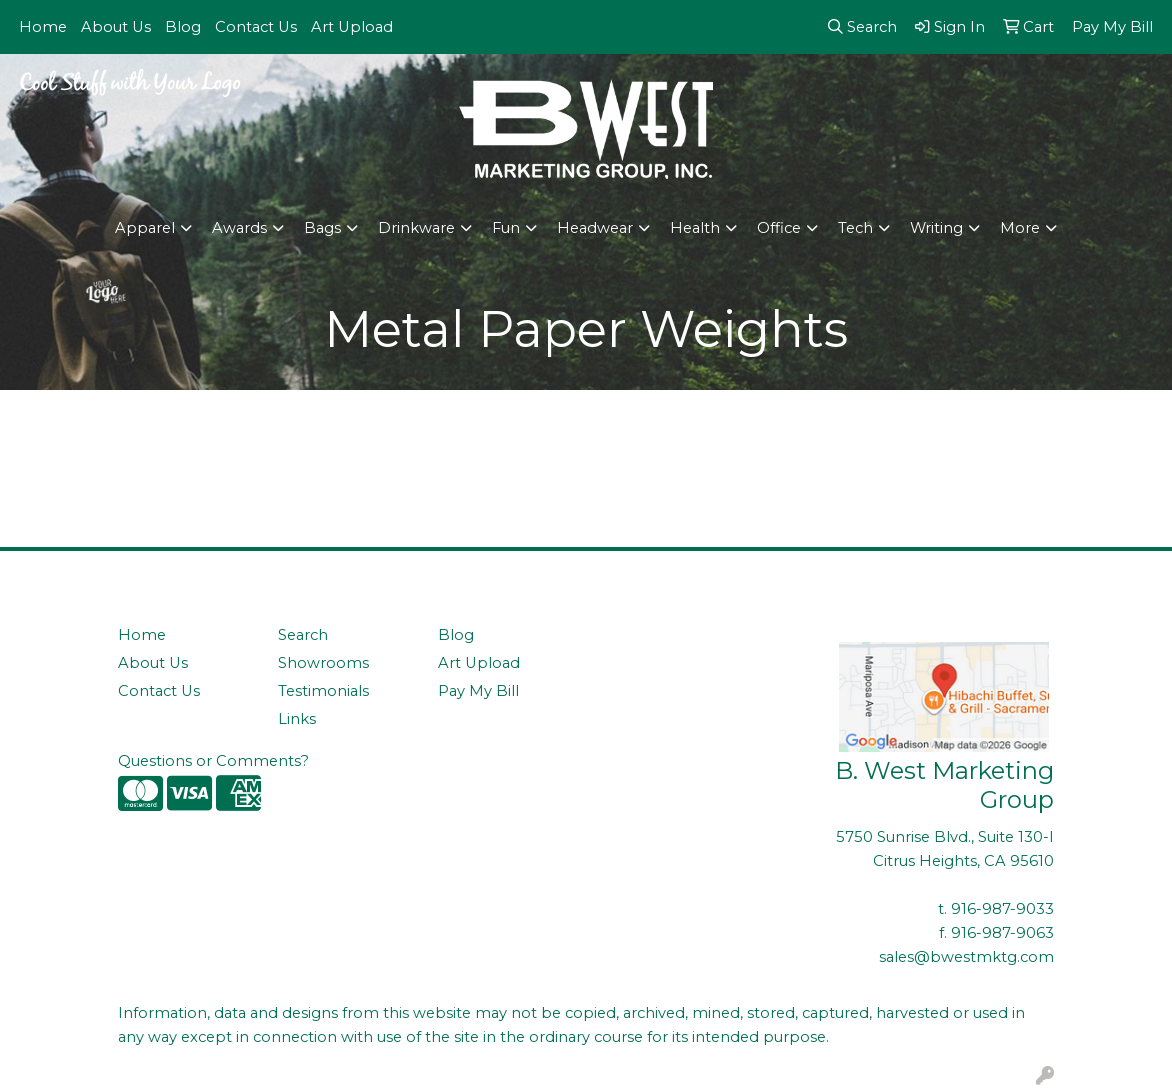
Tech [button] (855, 228)
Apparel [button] (145, 228)
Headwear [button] (595, 228)
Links (297, 719)
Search (303, 635)
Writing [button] (936, 228)
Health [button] (695, 228)
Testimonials (323, 691)
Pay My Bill (478, 691)
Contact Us (256, 27)
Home (43, 27)
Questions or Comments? (213, 761)
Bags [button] (322, 228)
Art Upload (352, 27)
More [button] (1020, 228)
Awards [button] (239, 228)
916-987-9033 (1002, 909)
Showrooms (323, 663)
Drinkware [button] (416, 228)
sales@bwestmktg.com (966, 957)
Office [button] (779, 228)
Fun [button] (506, 228)
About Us (116, 27)
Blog (183, 27)
